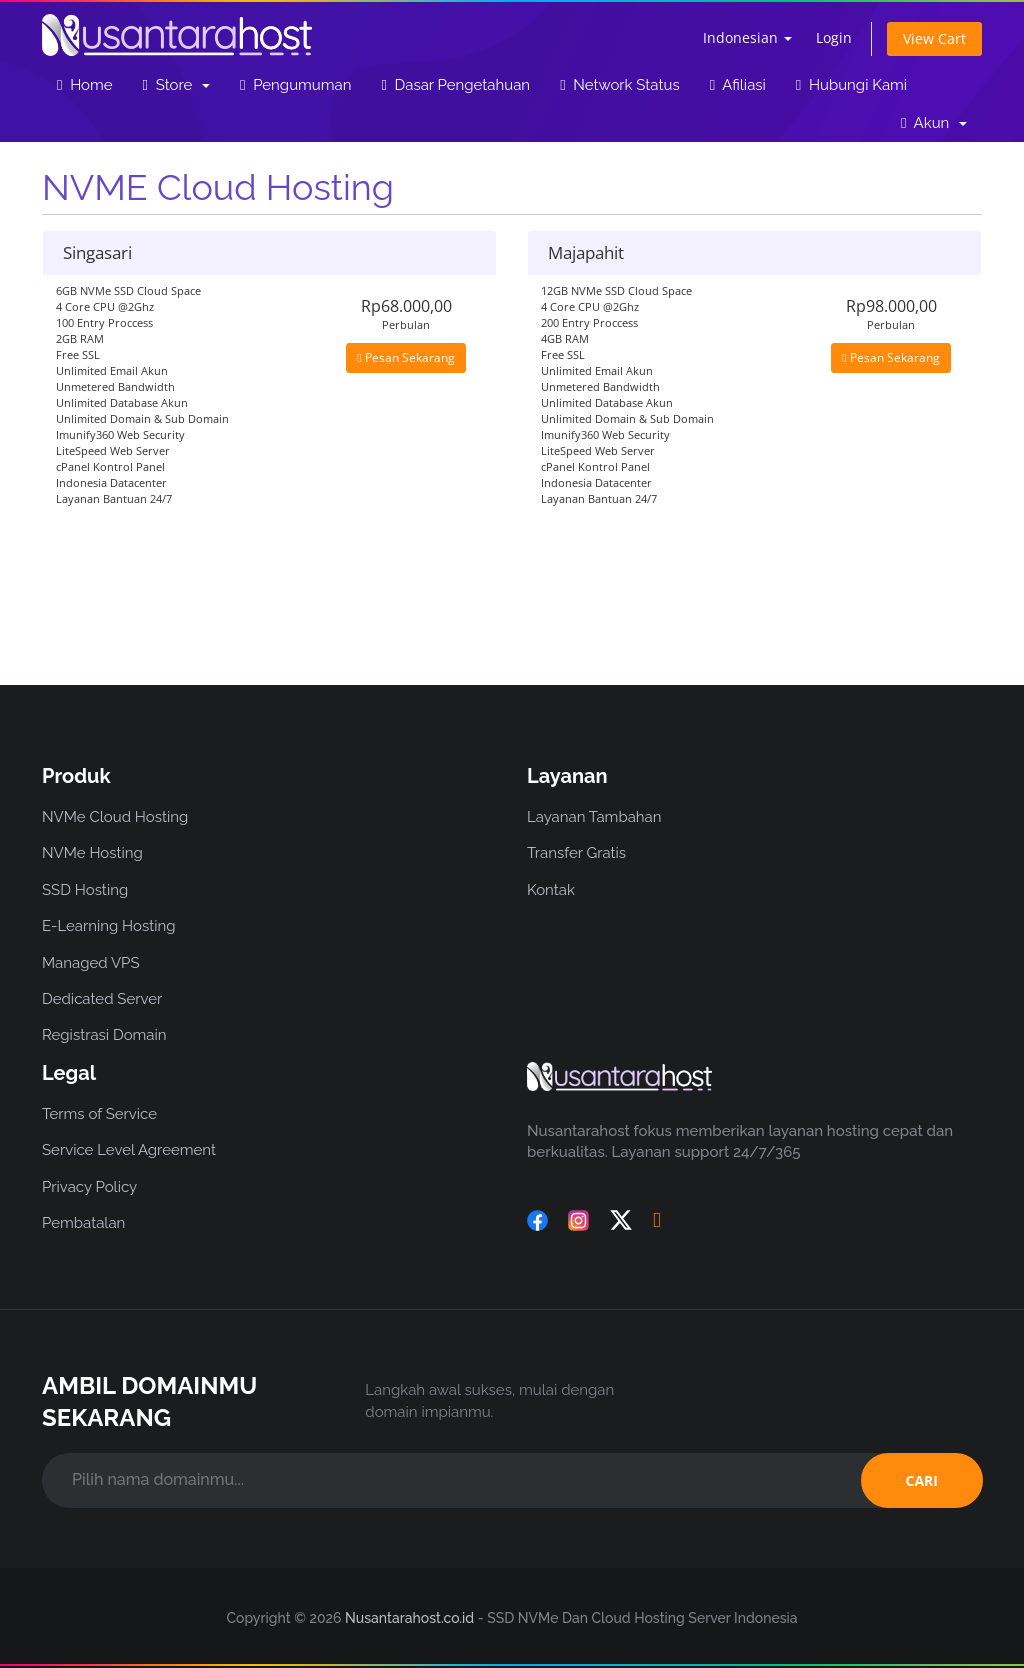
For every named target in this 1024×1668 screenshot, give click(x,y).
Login (834, 37)
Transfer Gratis (576, 853)
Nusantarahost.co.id (409, 1618)
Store (176, 85)
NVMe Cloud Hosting (115, 817)
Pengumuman (295, 85)
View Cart (934, 38)
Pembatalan (83, 1223)
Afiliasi (738, 85)
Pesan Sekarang (405, 357)
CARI (922, 1480)
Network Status (620, 85)
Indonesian (747, 37)
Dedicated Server (102, 999)
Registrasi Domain (104, 1035)
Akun (934, 123)
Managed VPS (91, 963)
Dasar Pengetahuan (455, 85)
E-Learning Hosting (109, 926)
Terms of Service (99, 1114)
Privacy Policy (89, 1187)
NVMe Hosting (92, 853)
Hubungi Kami (851, 85)
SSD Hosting (85, 890)
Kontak (551, 890)
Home (85, 85)
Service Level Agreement (129, 1150)
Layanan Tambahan (594, 817)
